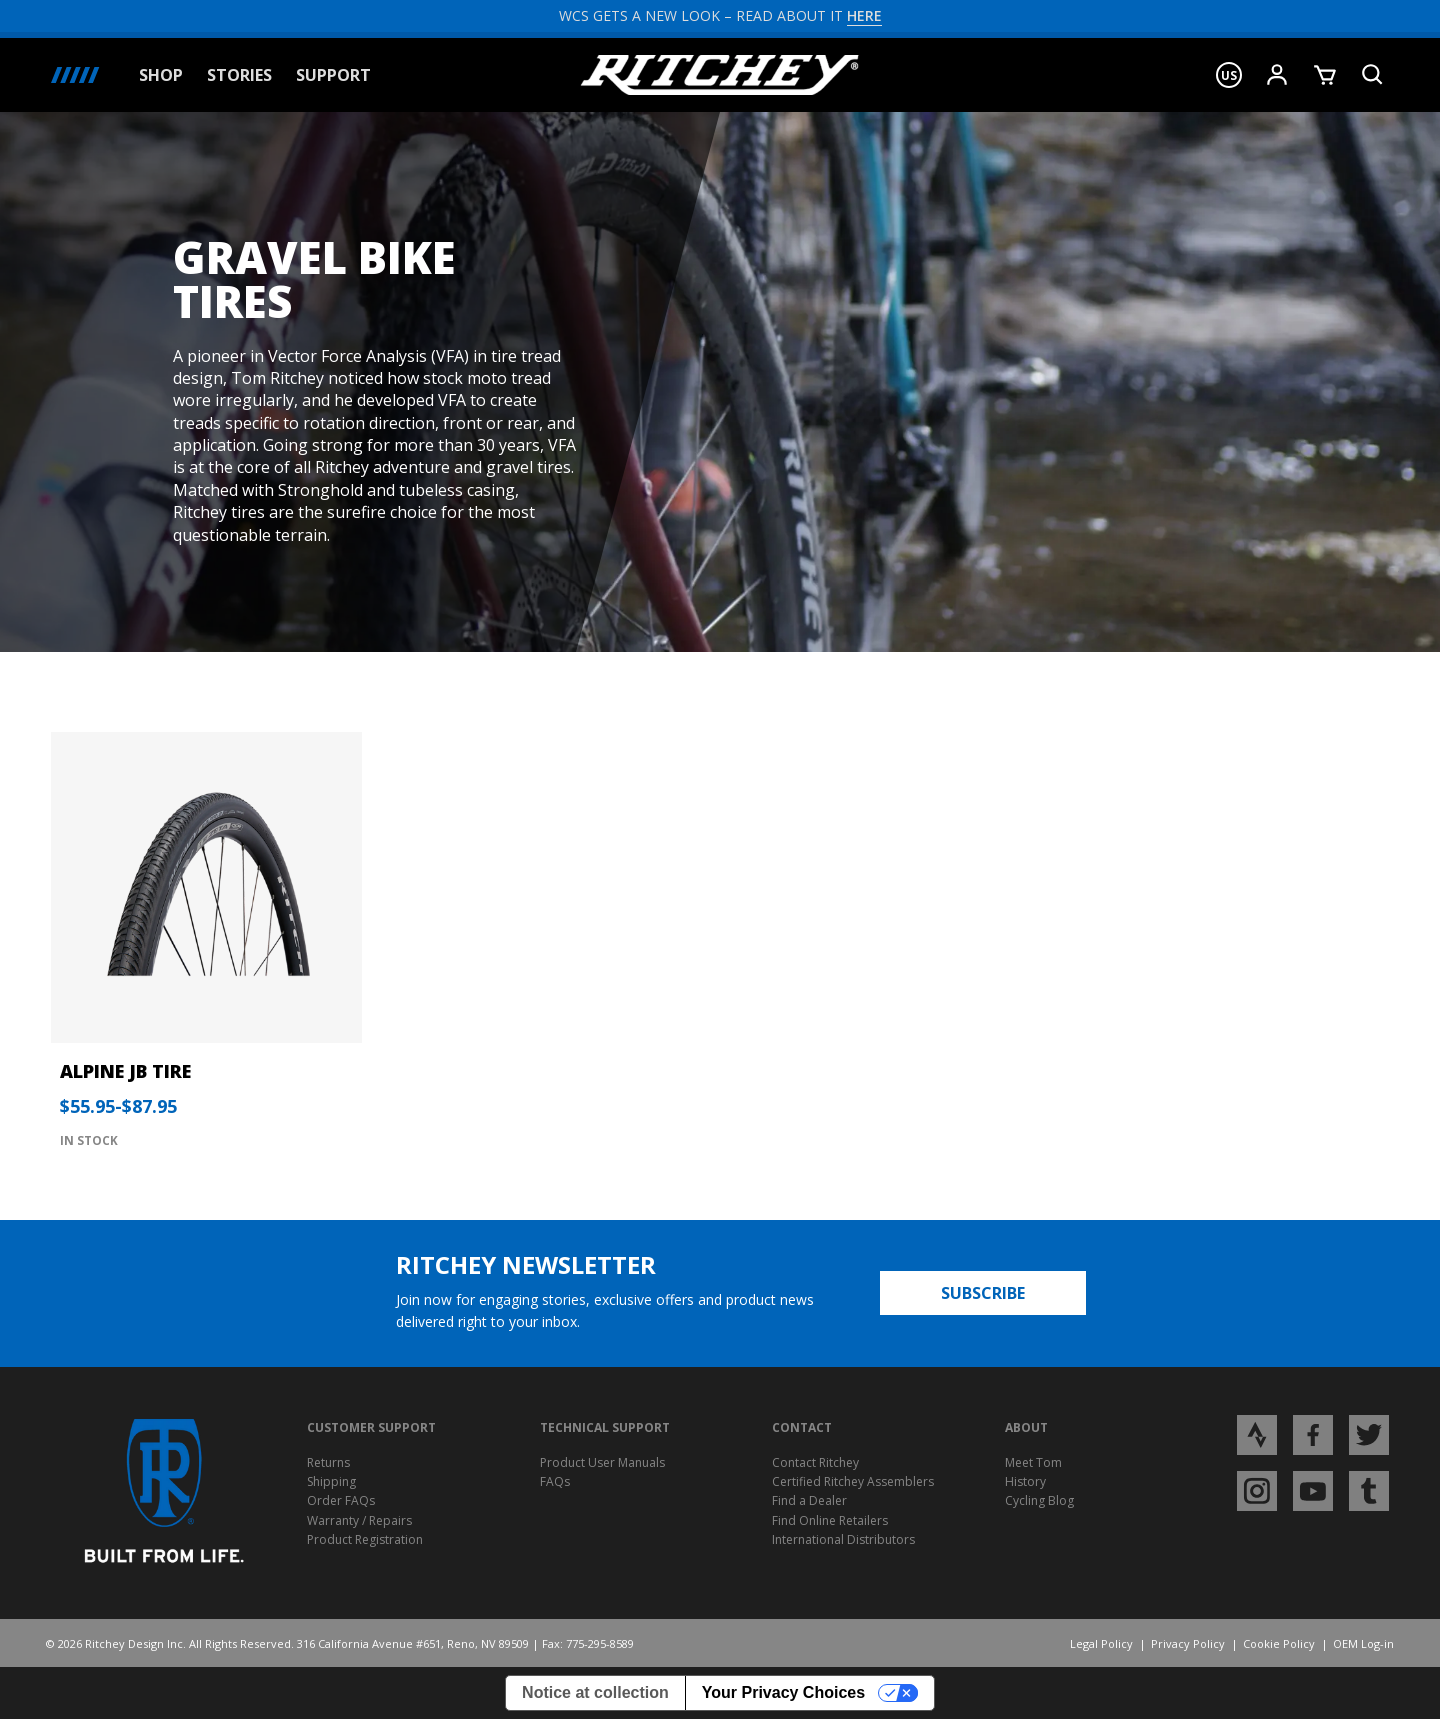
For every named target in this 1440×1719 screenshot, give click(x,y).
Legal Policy (1101, 1643)
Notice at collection (595, 1692)
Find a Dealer (809, 1500)
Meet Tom (1033, 1462)
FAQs (555, 1481)
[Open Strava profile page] (1257, 1434)
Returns (328, 1462)
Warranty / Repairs (359, 1520)
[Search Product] (1373, 75)
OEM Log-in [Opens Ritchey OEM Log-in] (1363, 1643)
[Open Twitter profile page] (1369, 1434)
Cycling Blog (1039, 1500)
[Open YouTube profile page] (1313, 1490)
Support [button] (333, 75)
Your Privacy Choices (783, 1692)
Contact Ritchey (815, 1462)
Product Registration (365, 1539)
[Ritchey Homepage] (720, 75)
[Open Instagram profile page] (1257, 1490)
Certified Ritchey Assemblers (853, 1481)
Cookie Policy (1279, 1643)
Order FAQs (341, 1500)
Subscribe (983, 1293)
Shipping (331, 1481)
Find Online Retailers (830, 1520)
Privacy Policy (1188, 1643)
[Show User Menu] (1277, 75)
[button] (1229, 75)
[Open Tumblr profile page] (1369, 1490)
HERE (864, 15)
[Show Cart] (1325, 75)
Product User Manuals (602, 1462)
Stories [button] (239, 75)
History (1025, 1481)
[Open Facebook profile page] (1313, 1434)
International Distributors (843, 1539)
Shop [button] (161, 75)
